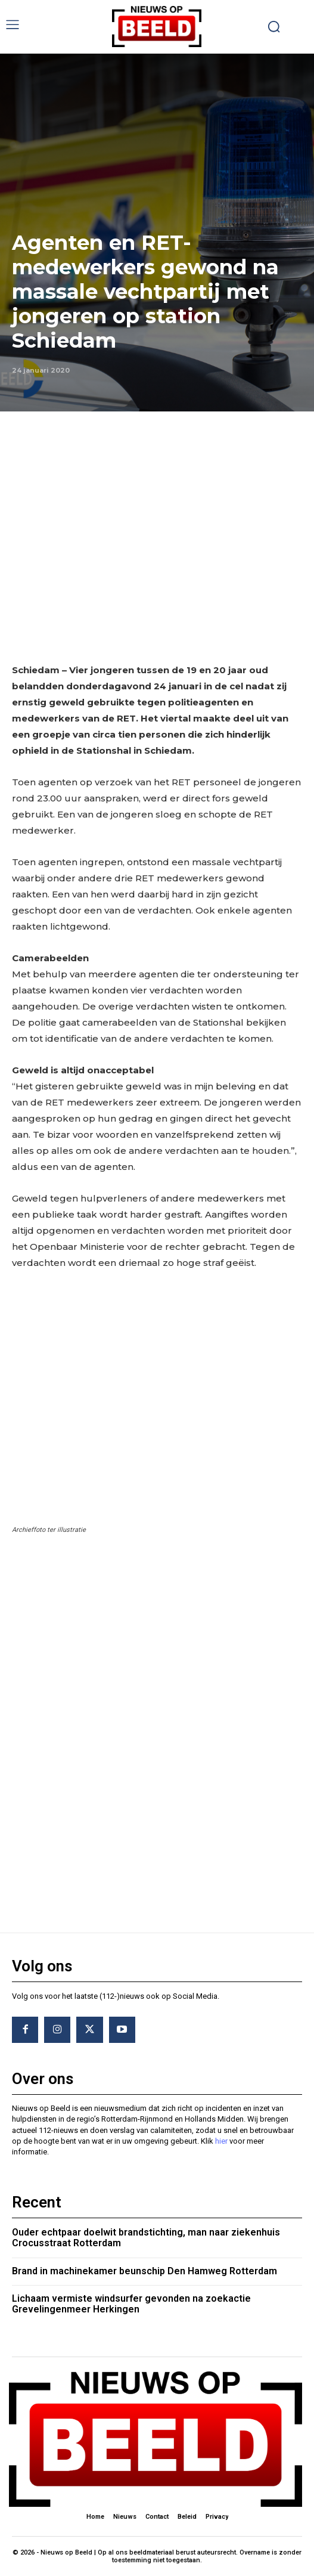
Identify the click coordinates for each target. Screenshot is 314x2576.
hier (221, 2141)
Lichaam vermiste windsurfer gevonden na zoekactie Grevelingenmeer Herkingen (131, 2304)
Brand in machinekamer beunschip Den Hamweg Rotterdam (144, 2271)
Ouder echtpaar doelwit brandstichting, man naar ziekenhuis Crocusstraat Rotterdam (146, 2238)
